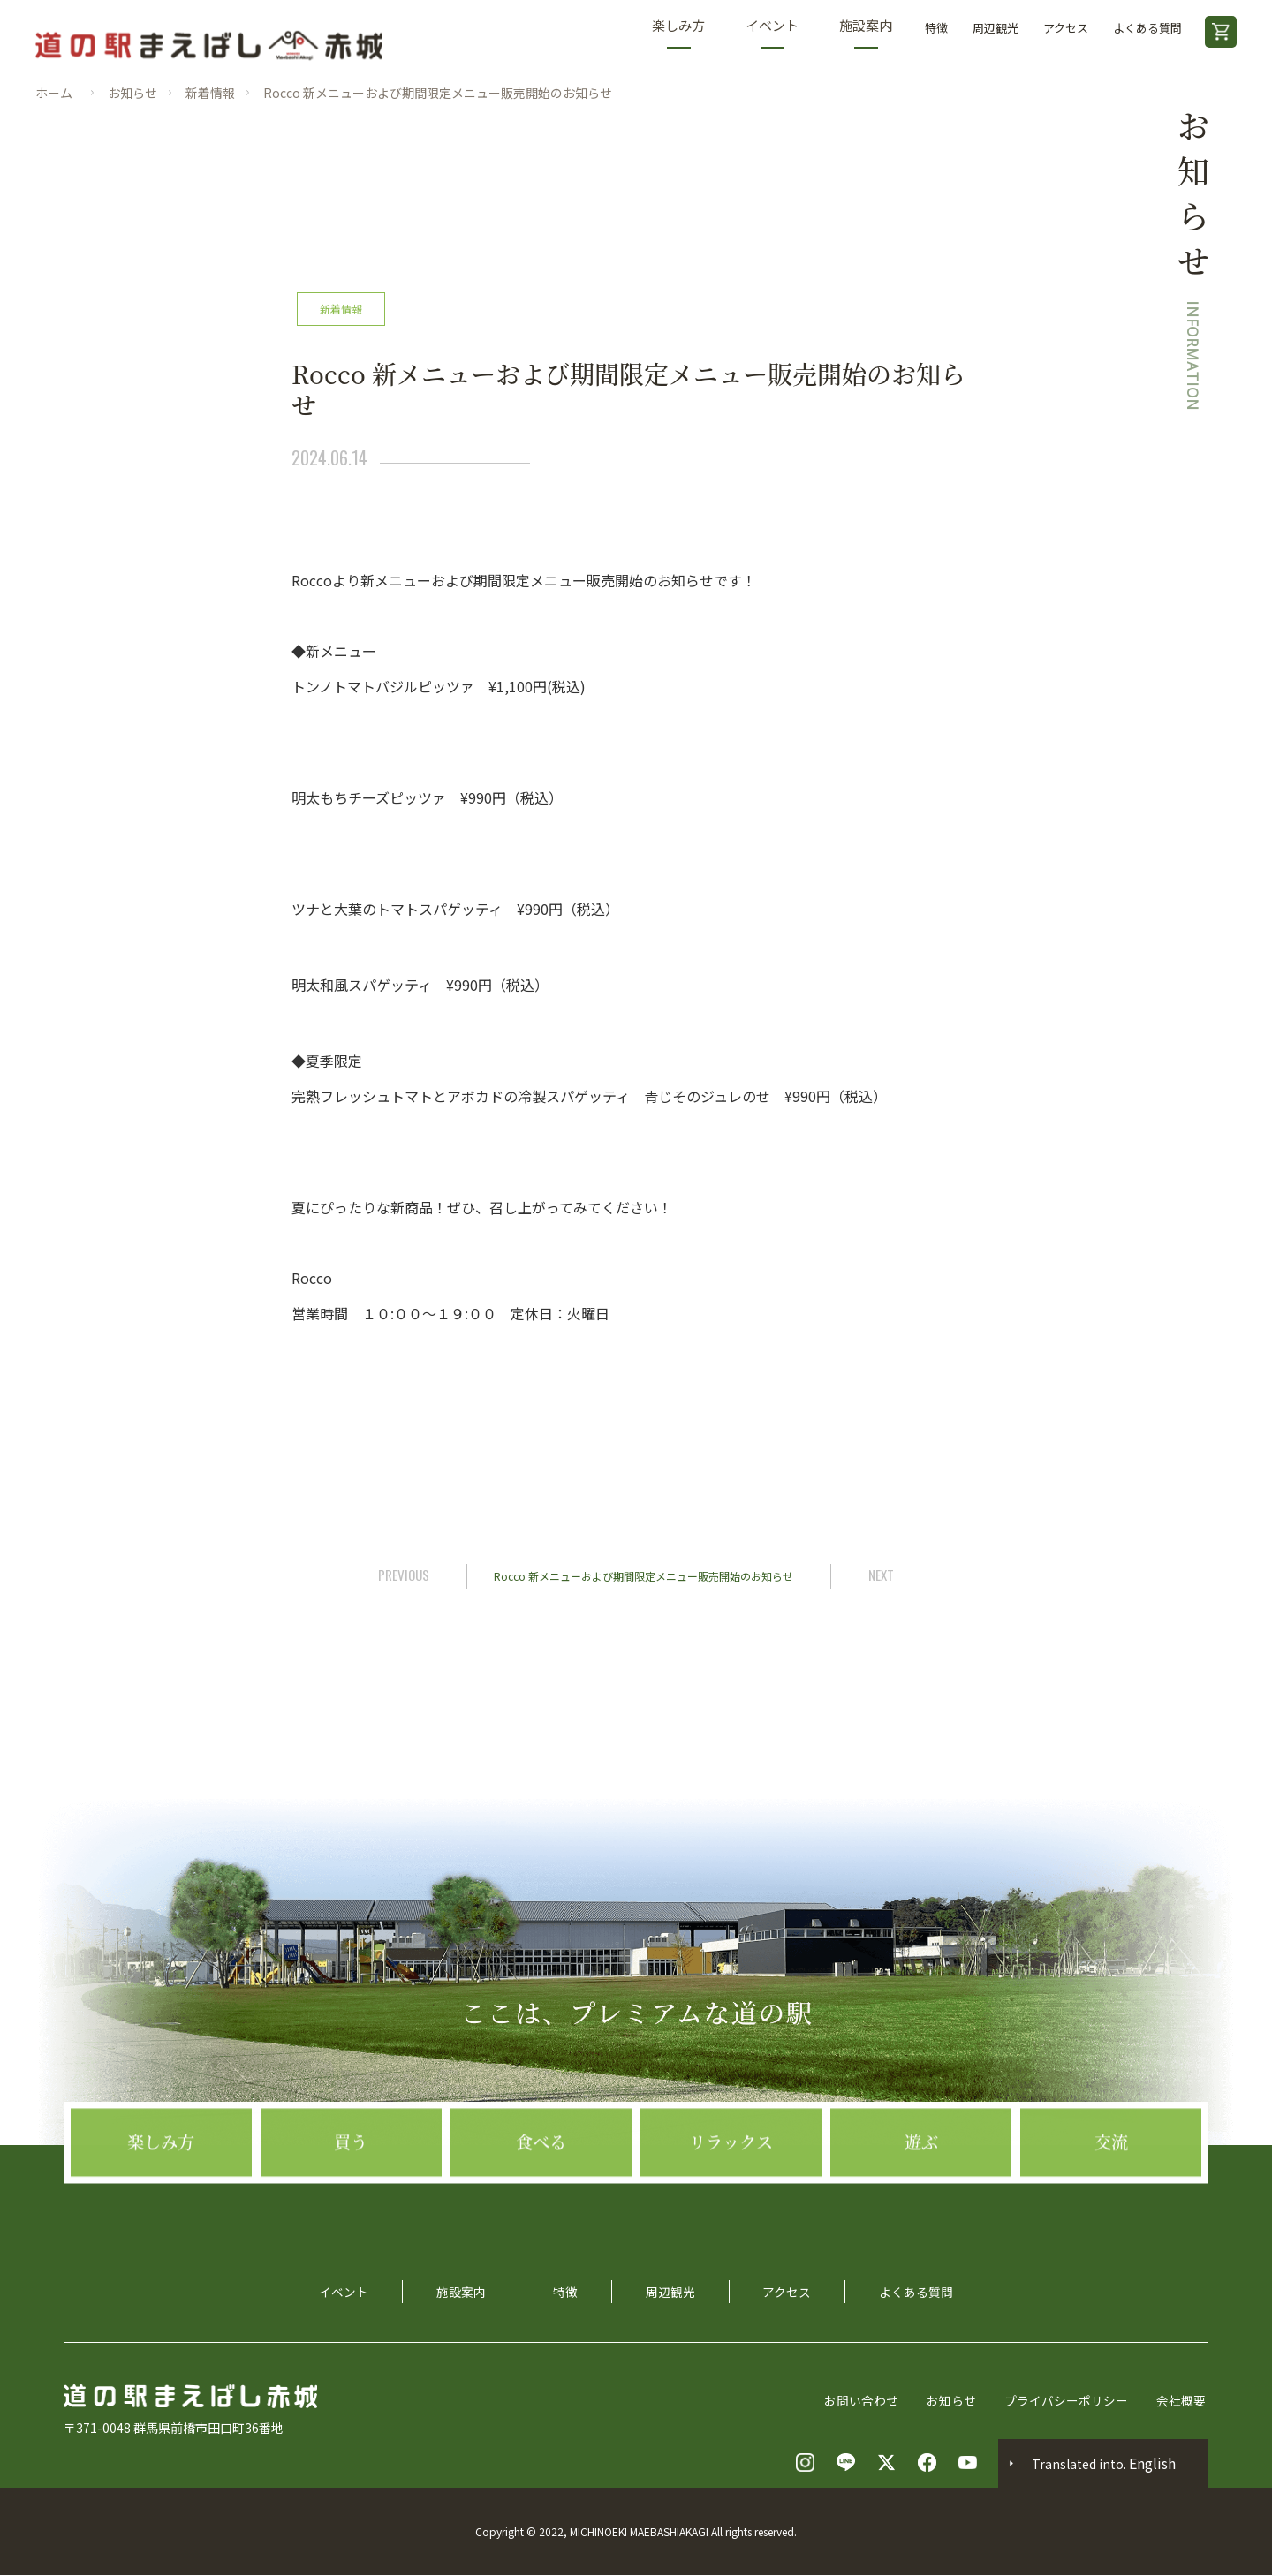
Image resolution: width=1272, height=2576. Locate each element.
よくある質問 (1147, 27)
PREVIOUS (401, 1574)
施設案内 (865, 32)
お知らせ (954, 2401)
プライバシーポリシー (1069, 2401)
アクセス (1065, 27)
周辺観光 (995, 27)
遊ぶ (921, 2219)
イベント (772, 32)
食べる (540, 2219)
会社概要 (1183, 2401)
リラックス (730, 2219)
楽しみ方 (678, 32)
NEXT (884, 1574)
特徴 (936, 27)
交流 (1111, 2219)
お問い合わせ (864, 2401)
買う (350, 2219)
